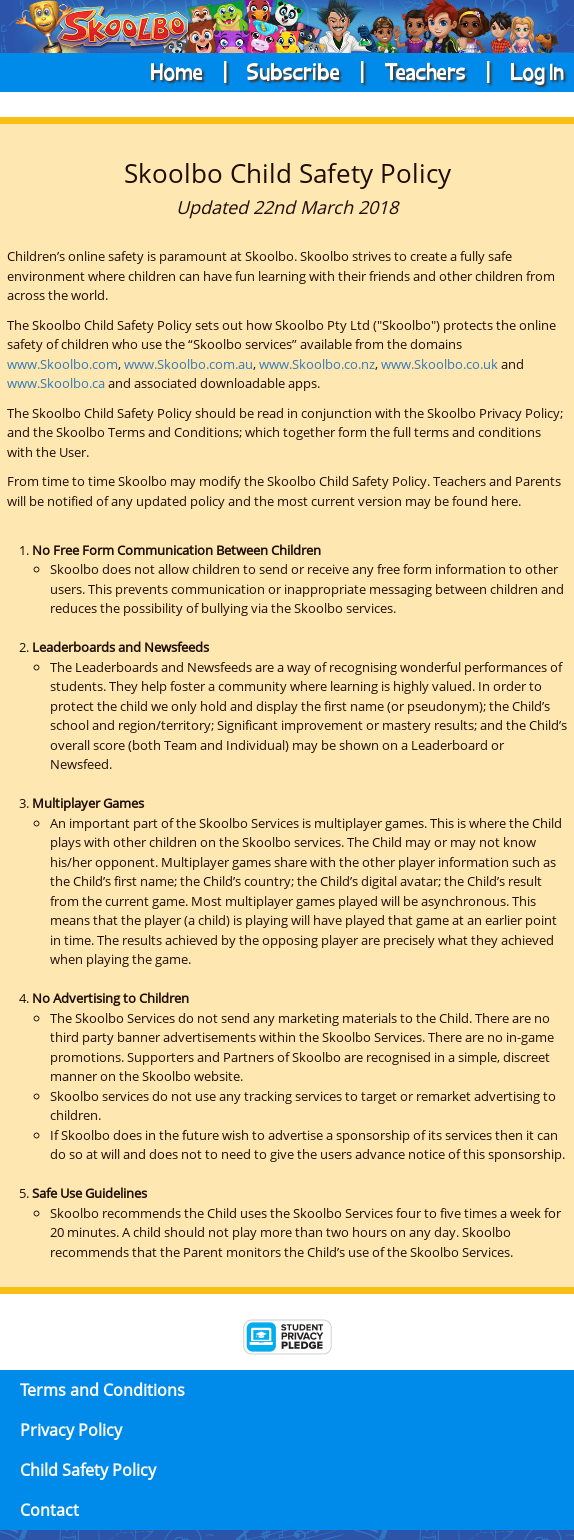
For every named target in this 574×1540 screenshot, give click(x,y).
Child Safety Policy (88, 1470)
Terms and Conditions (102, 1390)
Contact (49, 1510)
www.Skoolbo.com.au (188, 364)
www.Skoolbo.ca (56, 383)
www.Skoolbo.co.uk (439, 364)
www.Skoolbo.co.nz (317, 364)
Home (178, 70)
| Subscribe (275, 70)
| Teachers (407, 70)
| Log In (517, 70)
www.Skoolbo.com (62, 364)
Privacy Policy (71, 1430)
